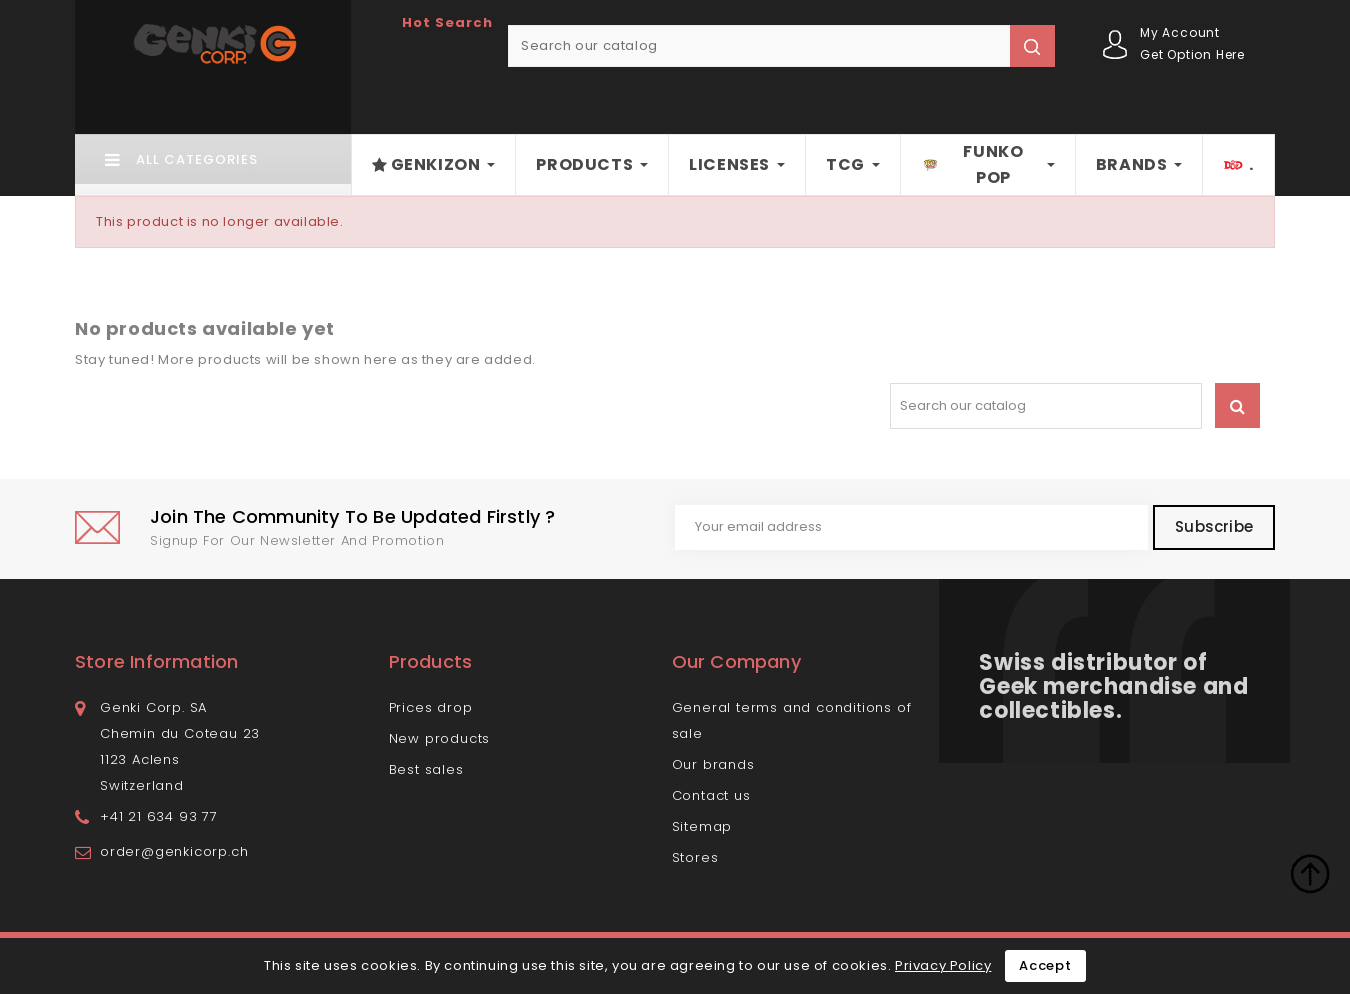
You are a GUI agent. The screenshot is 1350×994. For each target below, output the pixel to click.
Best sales (426, 769)
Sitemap (702, 826)
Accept (1045, 965)
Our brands (713, 764)
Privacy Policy (943, 965)
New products (440, 738)
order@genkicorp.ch (174, 851)
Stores (695, 857)
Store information (156, 661)
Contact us (711, 795)
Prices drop (431, 707)
